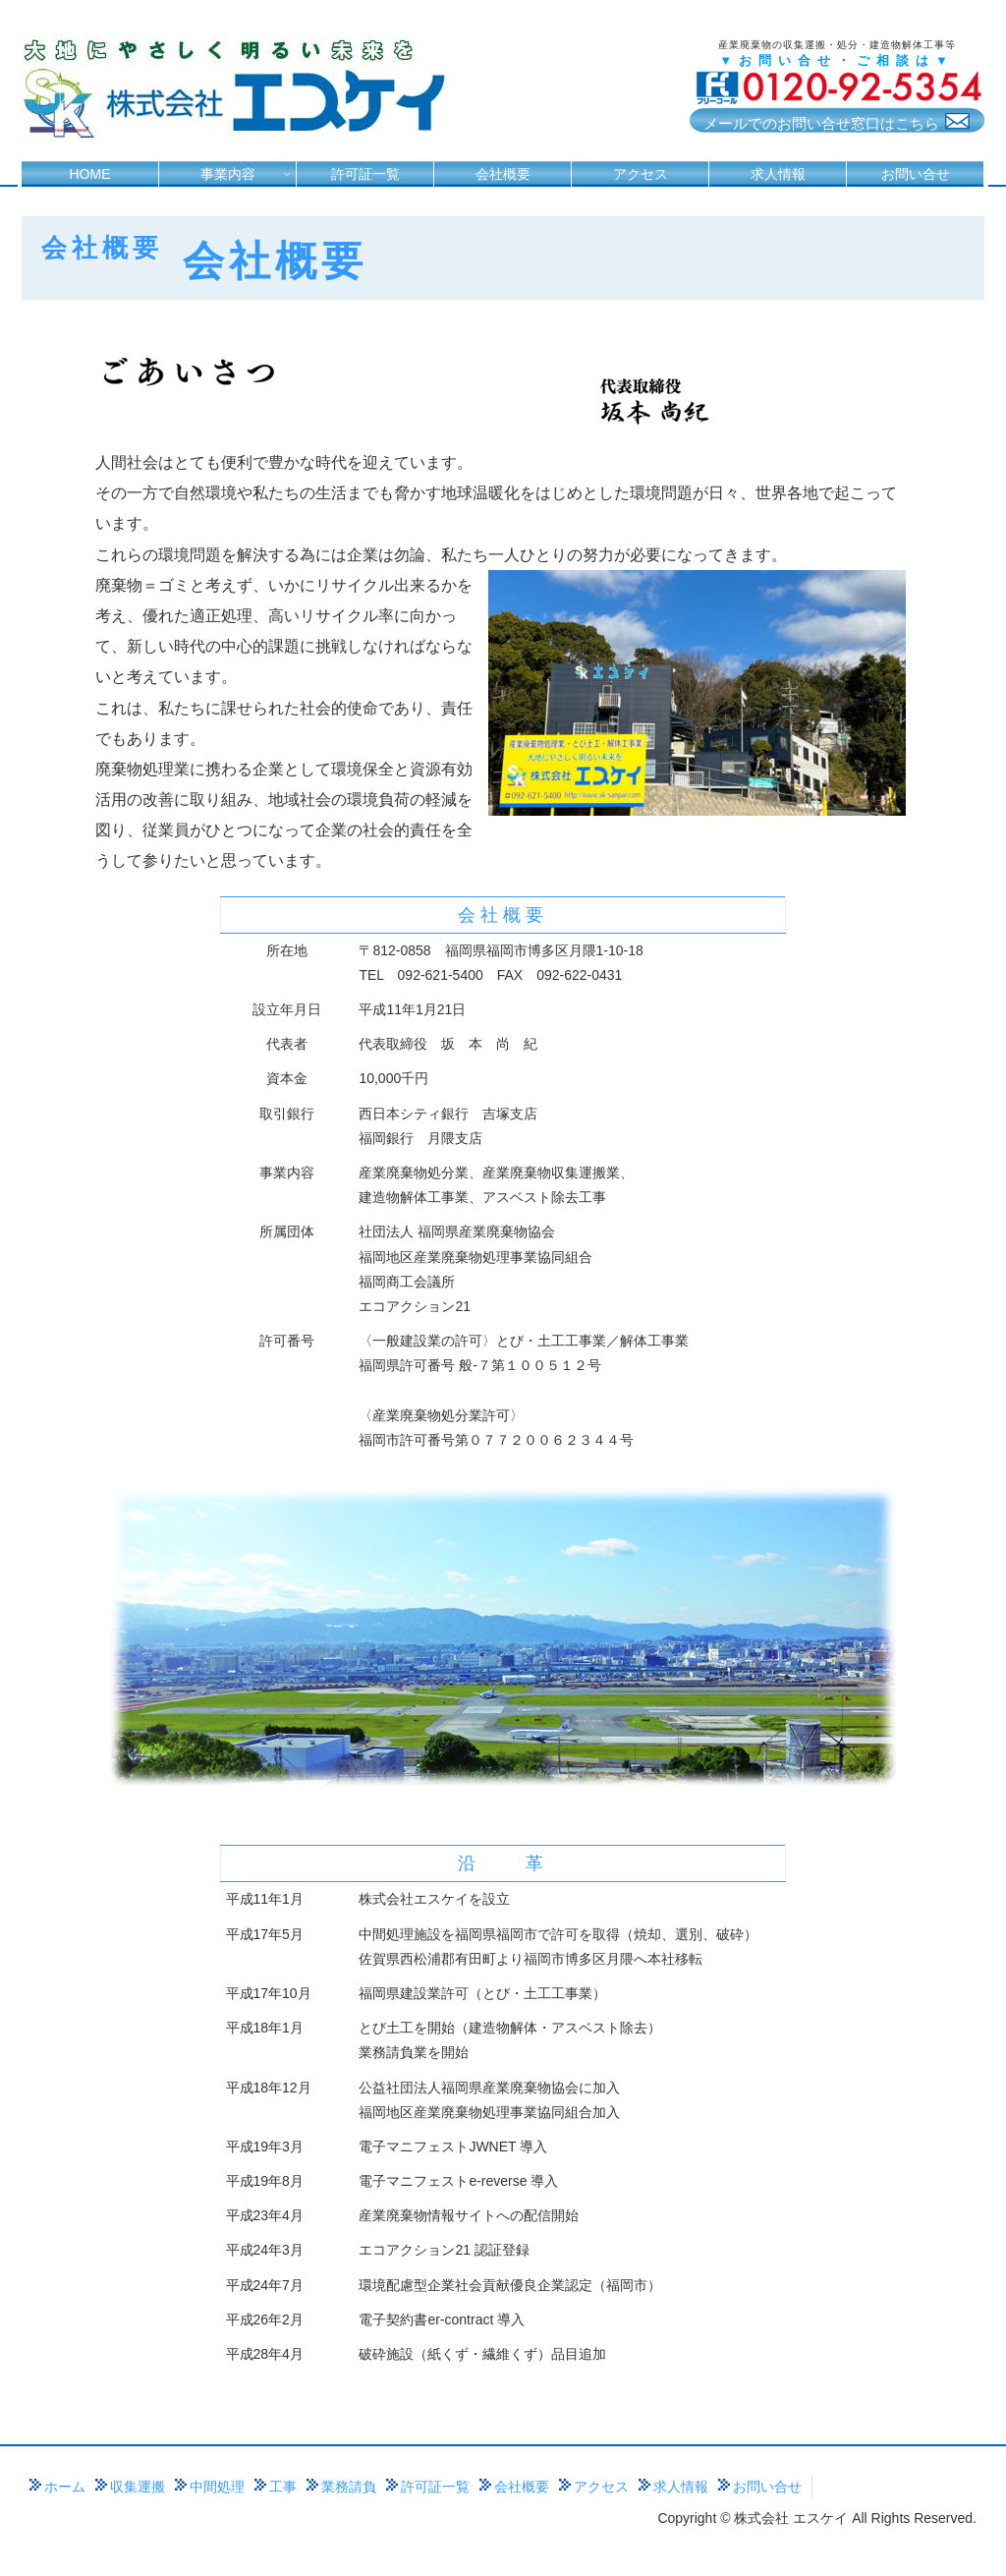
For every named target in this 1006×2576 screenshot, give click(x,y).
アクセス (601, 2486)
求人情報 (680, 2486)
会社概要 (521, 2486)
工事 (283, 2486)
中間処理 (217, 2486)
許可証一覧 (435, 2486)
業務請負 (348, 2486)
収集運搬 (137, 2486)
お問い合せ (767, 2486)
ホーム (64, 2486)
